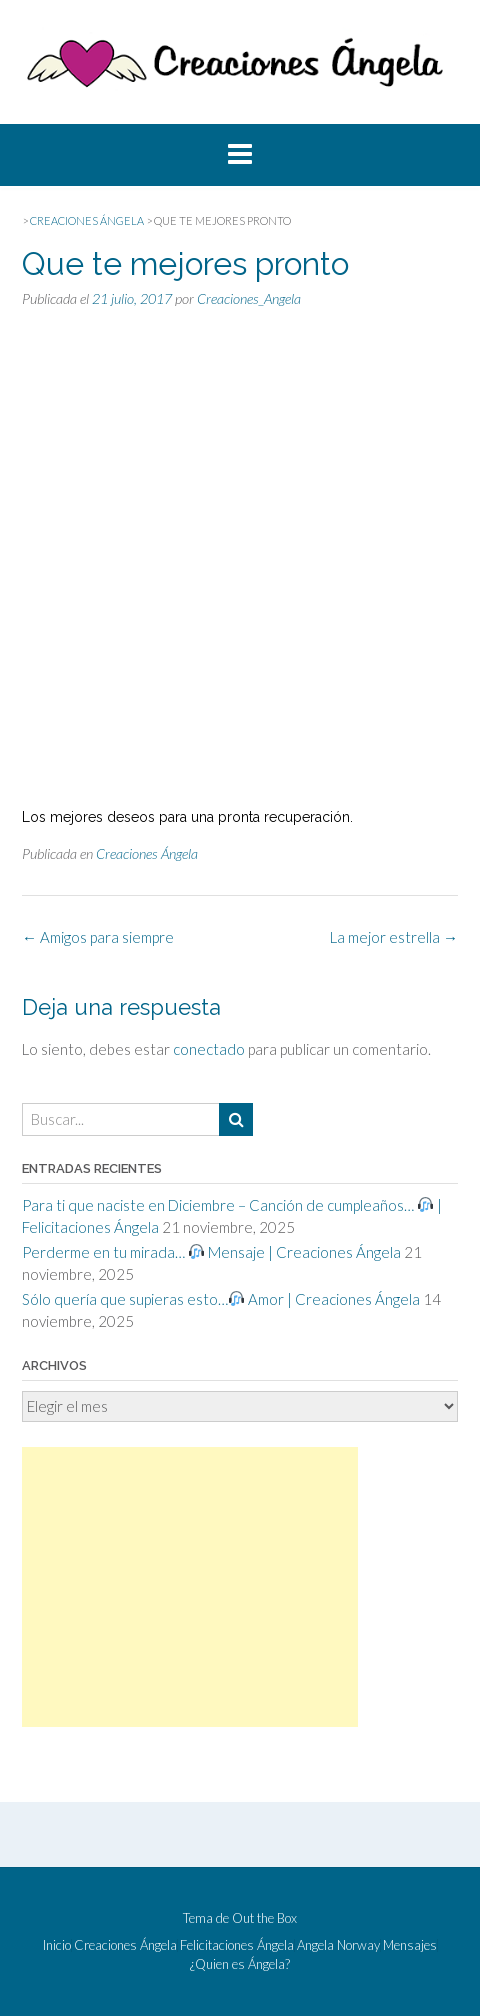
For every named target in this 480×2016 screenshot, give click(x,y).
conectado (209, 1049)
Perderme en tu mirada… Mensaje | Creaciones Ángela (211, 1252)
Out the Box (264, 1918)
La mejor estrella (394, 937)
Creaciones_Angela (249, 298)
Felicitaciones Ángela (237, 1945)
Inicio (57, 1945)
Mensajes (410, 1945)
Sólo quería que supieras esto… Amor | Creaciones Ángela (221, 1299)
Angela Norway (338, 1945)
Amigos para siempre (98, 937)
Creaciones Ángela (147, 853)
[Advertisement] (190, 1587)
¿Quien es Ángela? (240, 1964)
